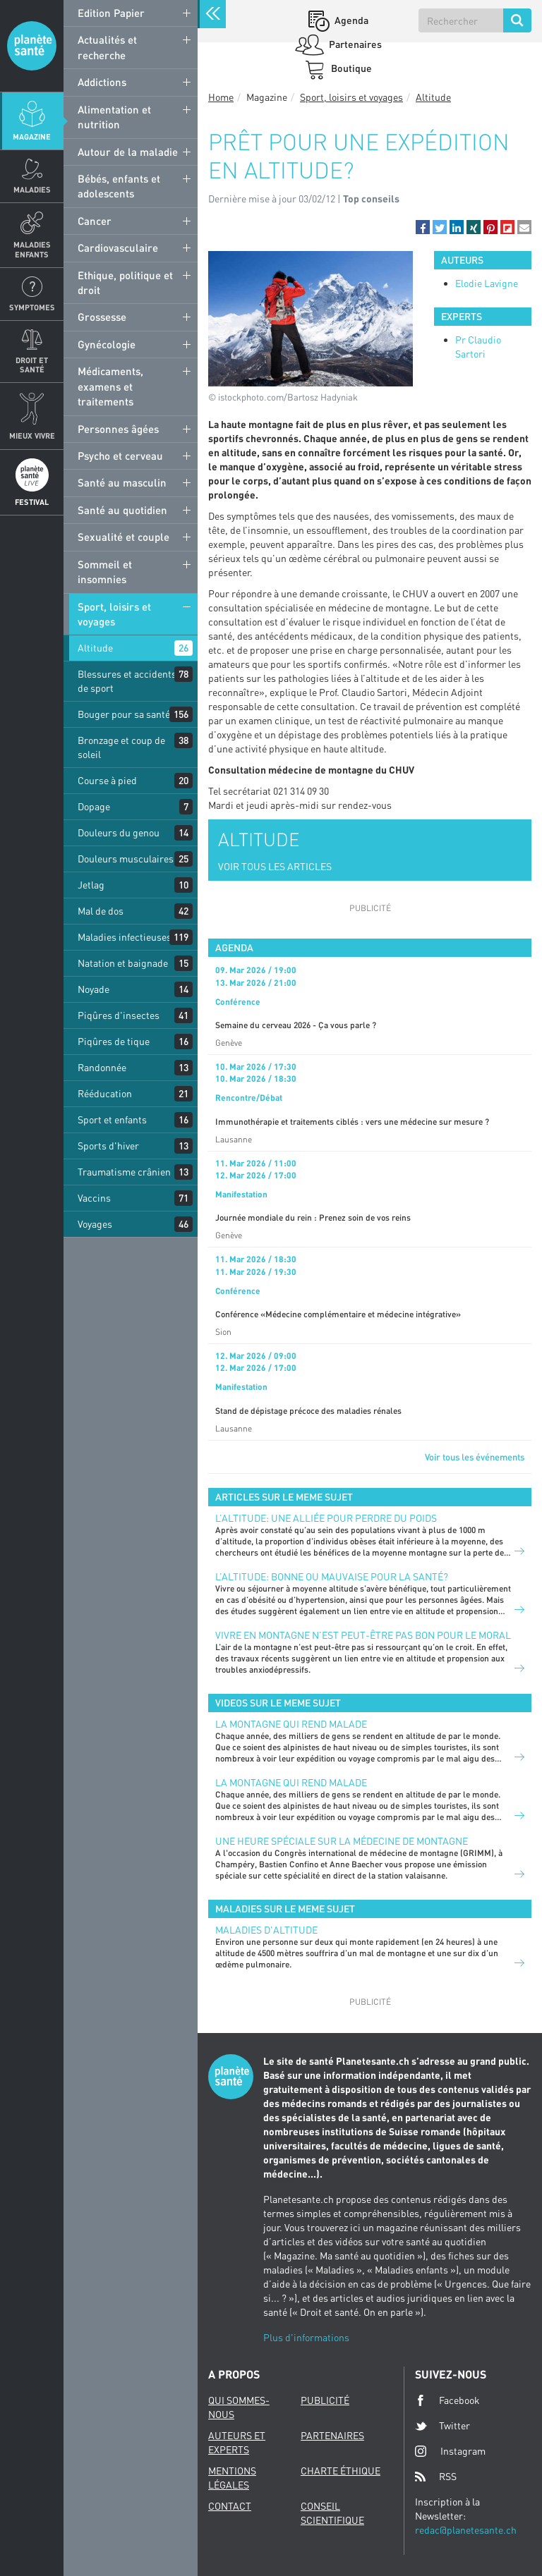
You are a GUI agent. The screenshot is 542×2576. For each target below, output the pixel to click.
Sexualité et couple (123, 536)
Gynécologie (107, 344)
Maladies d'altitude (266, 1930)
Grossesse (102, 316)
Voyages (95, 1224)
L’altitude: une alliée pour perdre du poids (326, 1518)
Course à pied (107, 780)
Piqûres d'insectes (118, 1015)
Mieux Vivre (32, 435)
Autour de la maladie (128, 151)
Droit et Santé (32, 364)
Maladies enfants (32, 249)
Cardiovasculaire (118, 247)
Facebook (447, 2400)
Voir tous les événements (474, 1457)
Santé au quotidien (122, 509)
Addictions (102, 81)
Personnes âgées (118, 428)
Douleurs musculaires (126, 859)
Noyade (93, 989)
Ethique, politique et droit (125, 282)
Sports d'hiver (108, 1146)
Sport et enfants (112, 1119)
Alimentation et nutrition (114, 116)
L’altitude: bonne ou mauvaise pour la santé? (331, 1576)
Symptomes (32, 307)
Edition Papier (111, 12)
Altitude (95, 648)
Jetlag (91, 885)
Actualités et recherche (107, 47)
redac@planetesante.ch (466, 2530)
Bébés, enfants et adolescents (119, 186)
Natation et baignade (123, 963)
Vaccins (94, 1198)
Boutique (350, 68)
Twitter (442, 2426)
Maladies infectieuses (124, 937)
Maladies (32, 189)
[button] (423, 227)
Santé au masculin (122, 482)
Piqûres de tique (114, 1041)
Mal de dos (101, 911)
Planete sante (31, 46)
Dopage (94, 806)
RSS (436, 2477)
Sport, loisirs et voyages (114, 614)
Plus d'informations (306, 2337)
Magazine (32, 136)
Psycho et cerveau (120, 455)
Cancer (95, 220)
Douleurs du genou (118, 832)
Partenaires (354, 44)
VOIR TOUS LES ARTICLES (275, 866)
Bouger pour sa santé (124, 714)
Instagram (450, 2451)
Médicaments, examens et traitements (110, 386)
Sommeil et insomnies (105, 571)
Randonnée (102, 1067)
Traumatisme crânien (124, 1172)
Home (221, 97)
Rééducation (105, 1093)
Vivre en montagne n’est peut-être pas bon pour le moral (363, 1635)
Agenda (350, 20)
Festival (32, 501)
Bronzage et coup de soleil (121, 747)
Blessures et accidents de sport (127, 681)
